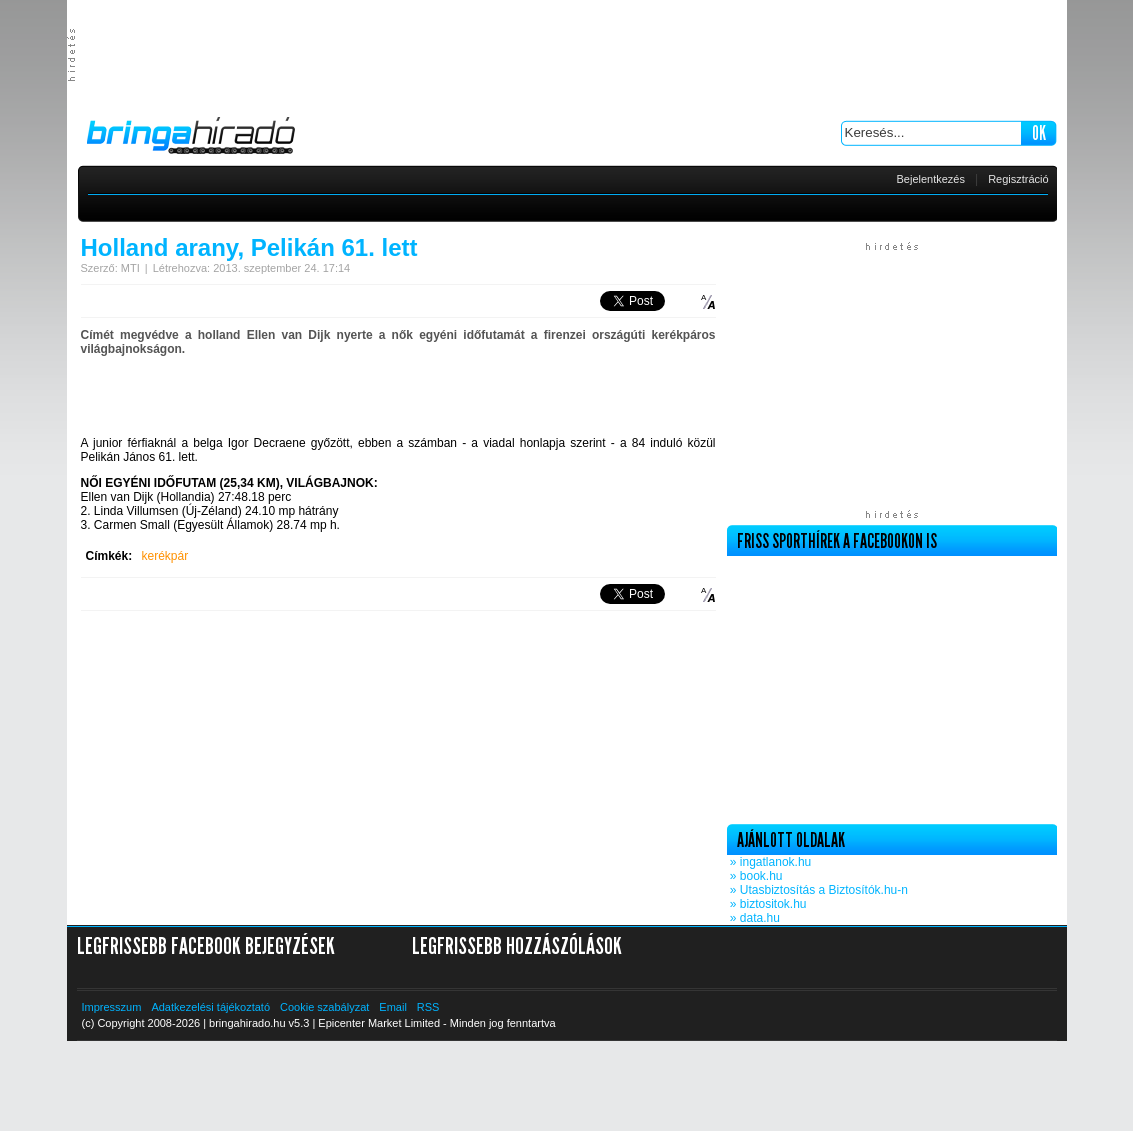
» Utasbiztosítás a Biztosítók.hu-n (817, 890)
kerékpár (165, 556)
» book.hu (755, 876)
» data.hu (753, 918)
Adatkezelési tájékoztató (210, 1007)
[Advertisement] (567, 55)
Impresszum (112, 1007)
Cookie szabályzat (324, 1007)
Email (393, 1007)
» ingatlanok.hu (769, 862)
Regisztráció (1018, 179)
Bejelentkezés (931, 179)
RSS (428, 1007)
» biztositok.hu (767, 904)
